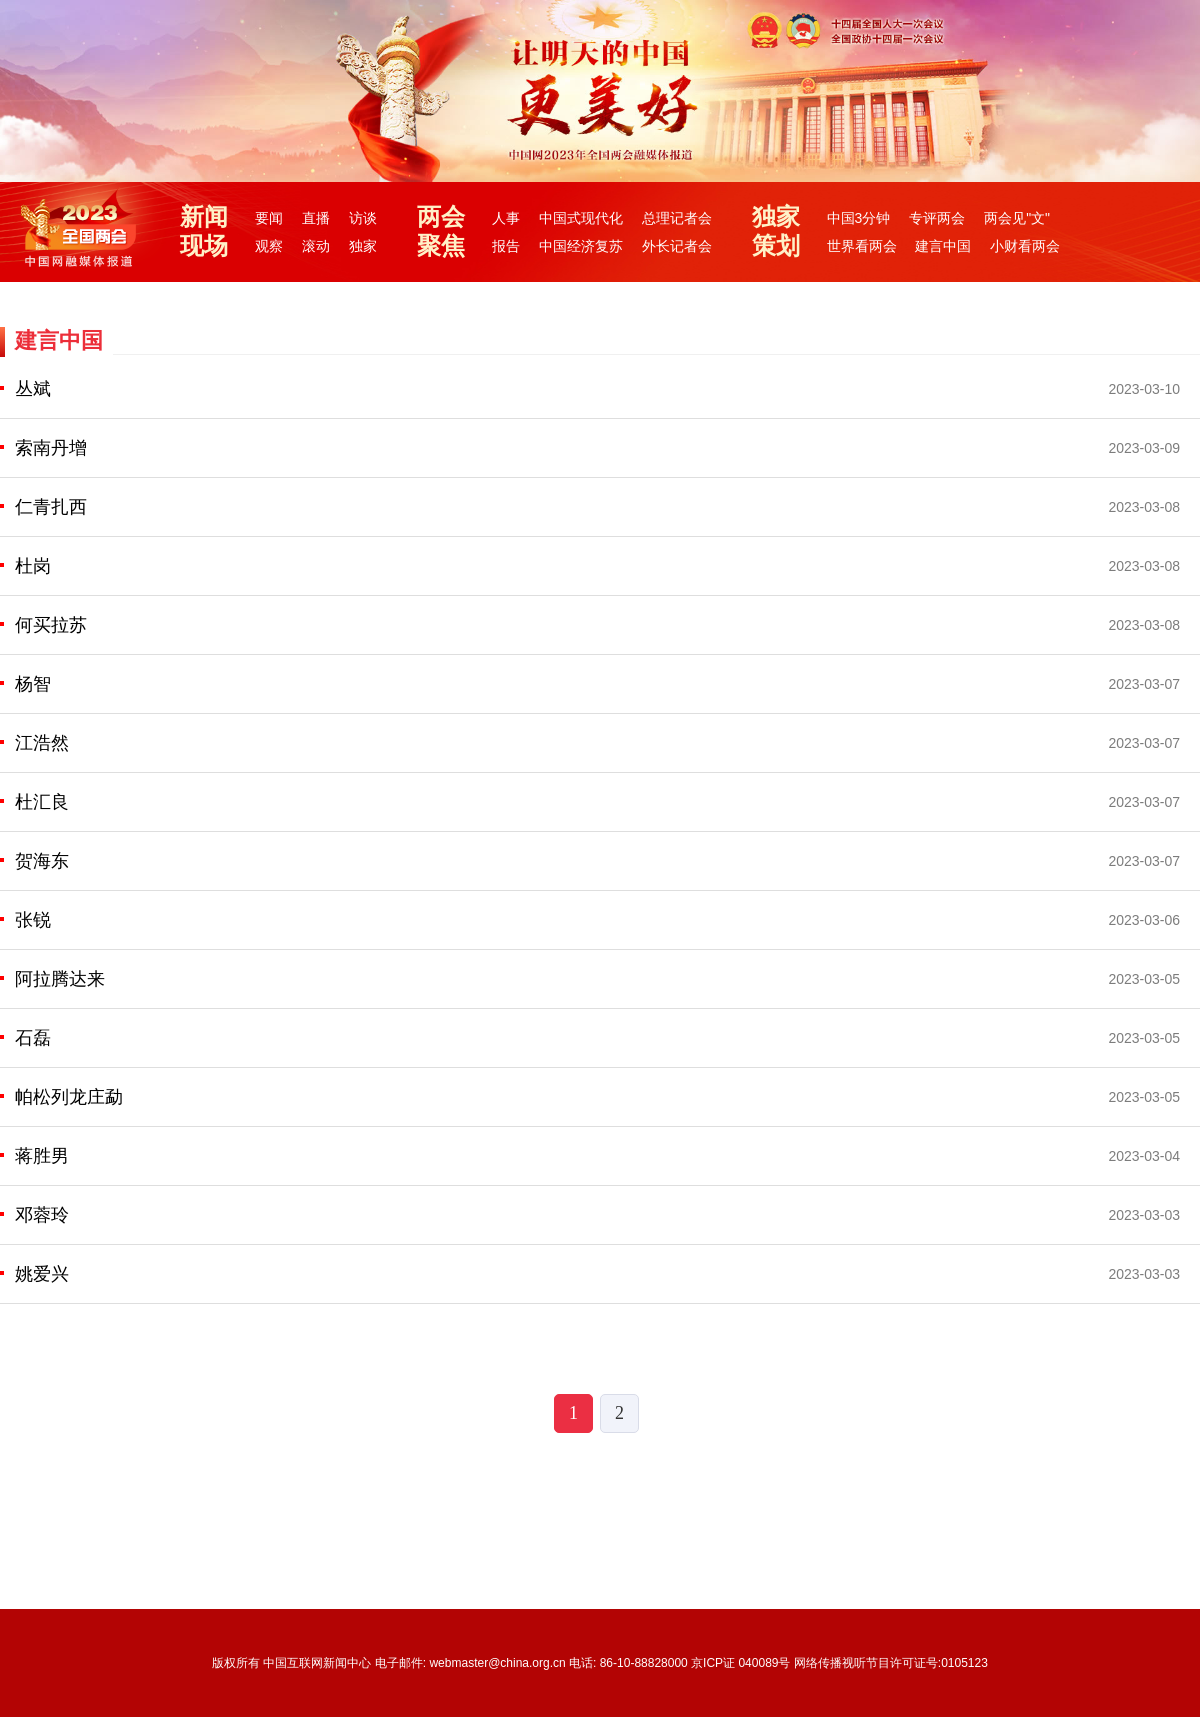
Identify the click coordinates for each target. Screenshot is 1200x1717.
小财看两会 (1025, 246)
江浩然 (42, 743)
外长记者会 (677, 246)
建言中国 (943, 246)
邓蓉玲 (42, 1215)
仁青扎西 (51, 507)
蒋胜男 (42, 1156)
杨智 (33, 684)
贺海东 (42, 861)
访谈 (363, 218)
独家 (363, 246)
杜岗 (33, 566)
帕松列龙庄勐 (69, 1097)
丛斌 (33, 389)
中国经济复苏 (581, 246)
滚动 (316, 246)
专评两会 (937, 218)
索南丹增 (51, 448)
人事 (506, 218)
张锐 (33, 920)
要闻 (269, 218)
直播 (316, 218)
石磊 (33, 1038)
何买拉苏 (51, 625)
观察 (269, 246)
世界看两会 (862, 246)
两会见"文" (1017, 218)
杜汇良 (42, 802)
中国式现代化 (581, 218)
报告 (506, 246)
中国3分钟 (859, 218)
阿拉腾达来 (60, 979)
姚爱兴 (42, 1274)
